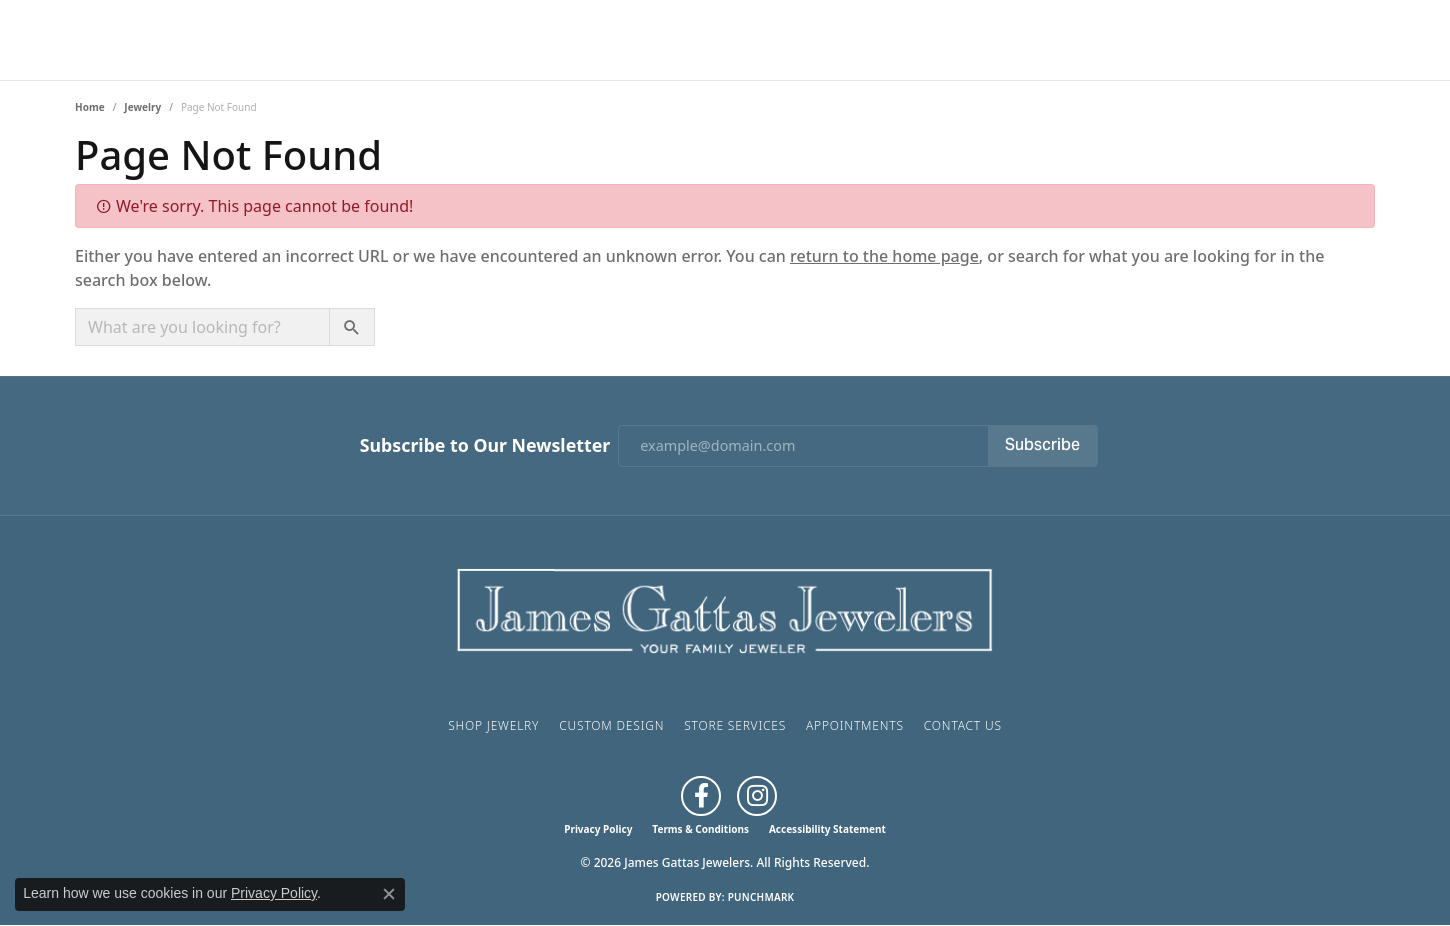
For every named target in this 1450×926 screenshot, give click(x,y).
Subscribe (1042, 446)
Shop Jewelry (493, 725)
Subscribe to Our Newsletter (485, 445)
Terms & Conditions (700, 829)
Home (90, 107)
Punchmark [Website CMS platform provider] (761, 897)
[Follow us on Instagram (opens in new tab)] (757, 796)
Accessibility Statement (827, 829)
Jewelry (142, 107)
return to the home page (884, 256)
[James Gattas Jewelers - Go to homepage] (725, 608)
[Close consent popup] (389, 894)
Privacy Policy (598, 829)
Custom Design (611, 725)
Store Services (735, 725)
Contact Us (963, 725)
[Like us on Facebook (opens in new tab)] (701, 796)
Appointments (855, 725)
